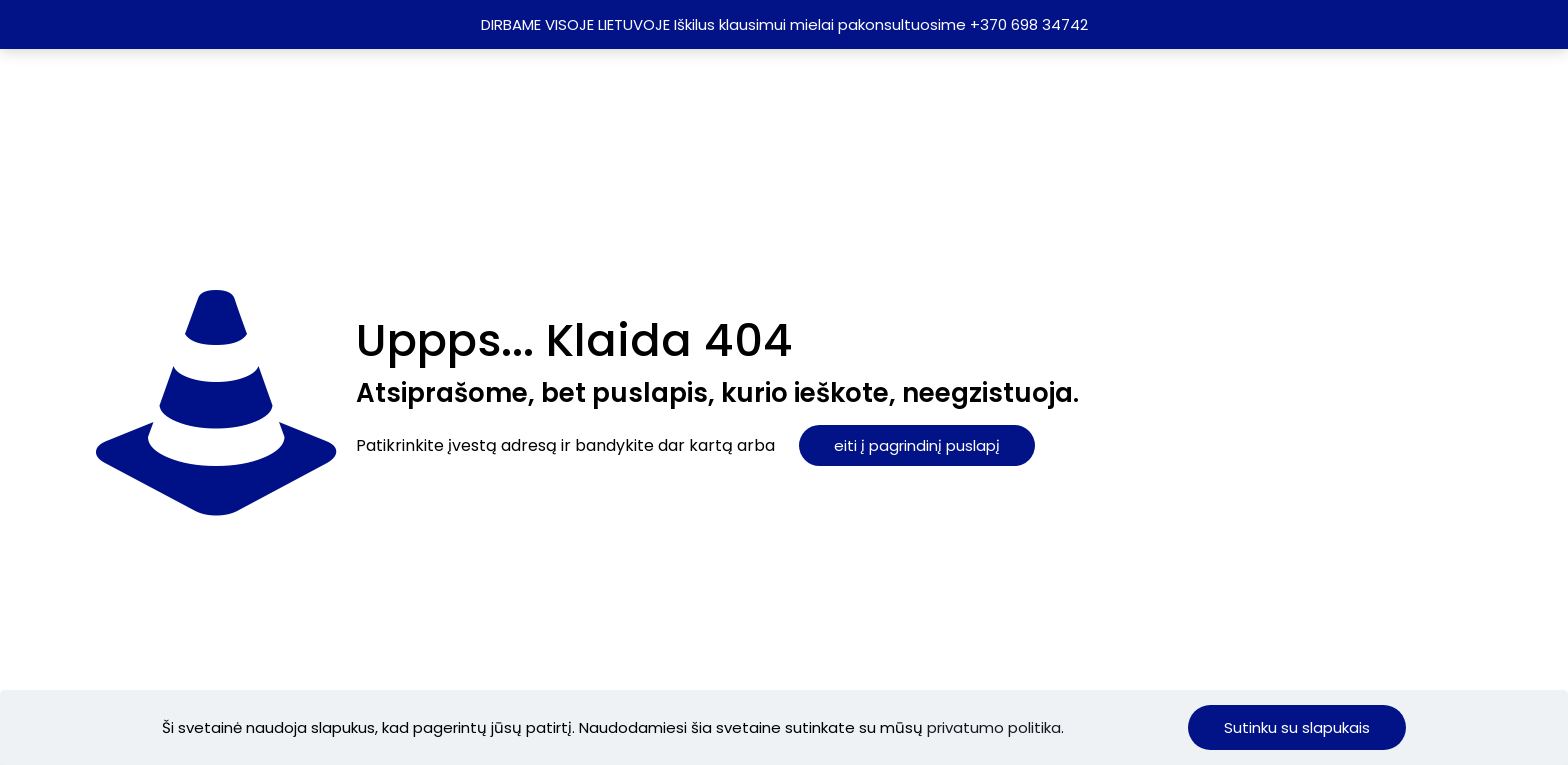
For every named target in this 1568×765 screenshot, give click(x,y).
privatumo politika (994, 727)
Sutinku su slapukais (1297, 727)
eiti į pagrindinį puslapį (917, 445)
